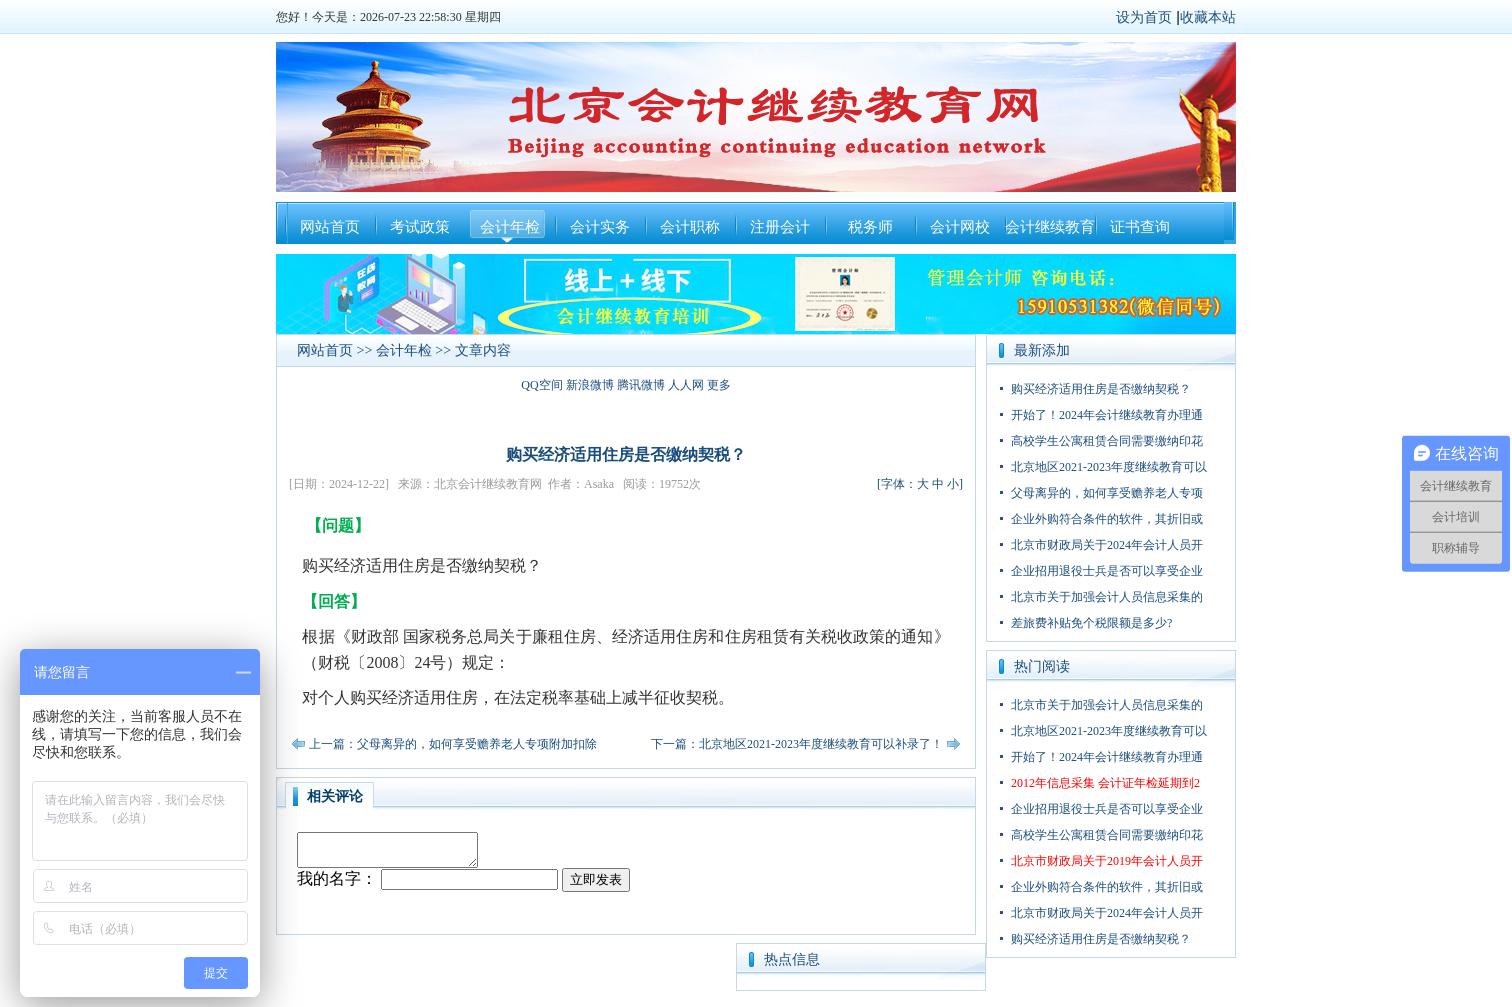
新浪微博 (590, 385)
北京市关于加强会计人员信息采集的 (1107, 597)
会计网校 (960, 227)
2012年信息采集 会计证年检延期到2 (1105, 783)
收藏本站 (1208, 17)
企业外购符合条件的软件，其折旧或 (1107, 519)
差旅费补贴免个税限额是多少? (1091, 623)
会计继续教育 (1050, 227)
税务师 (870, 227)
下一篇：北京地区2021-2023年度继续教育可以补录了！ (797, 744)
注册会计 (780, 227)
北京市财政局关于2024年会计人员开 (1107, 545)
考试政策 (420, 227)
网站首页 (330, 227)
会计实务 (600, 227)
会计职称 (690, 227)
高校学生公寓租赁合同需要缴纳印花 (1107, 441)
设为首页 (1144, 17)
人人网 (686, 385)
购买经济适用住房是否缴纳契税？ (1101, 389)
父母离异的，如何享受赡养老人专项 (1107, 493)
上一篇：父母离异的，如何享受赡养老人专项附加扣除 (453, 744)
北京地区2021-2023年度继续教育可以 (1109, 467)
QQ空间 (541, 385)
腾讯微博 (641, 385)
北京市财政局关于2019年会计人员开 (1107, 861)
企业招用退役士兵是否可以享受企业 (1107, 571)
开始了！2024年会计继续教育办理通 (1107, 415)
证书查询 (1140, 227)
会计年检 (510, 227)
